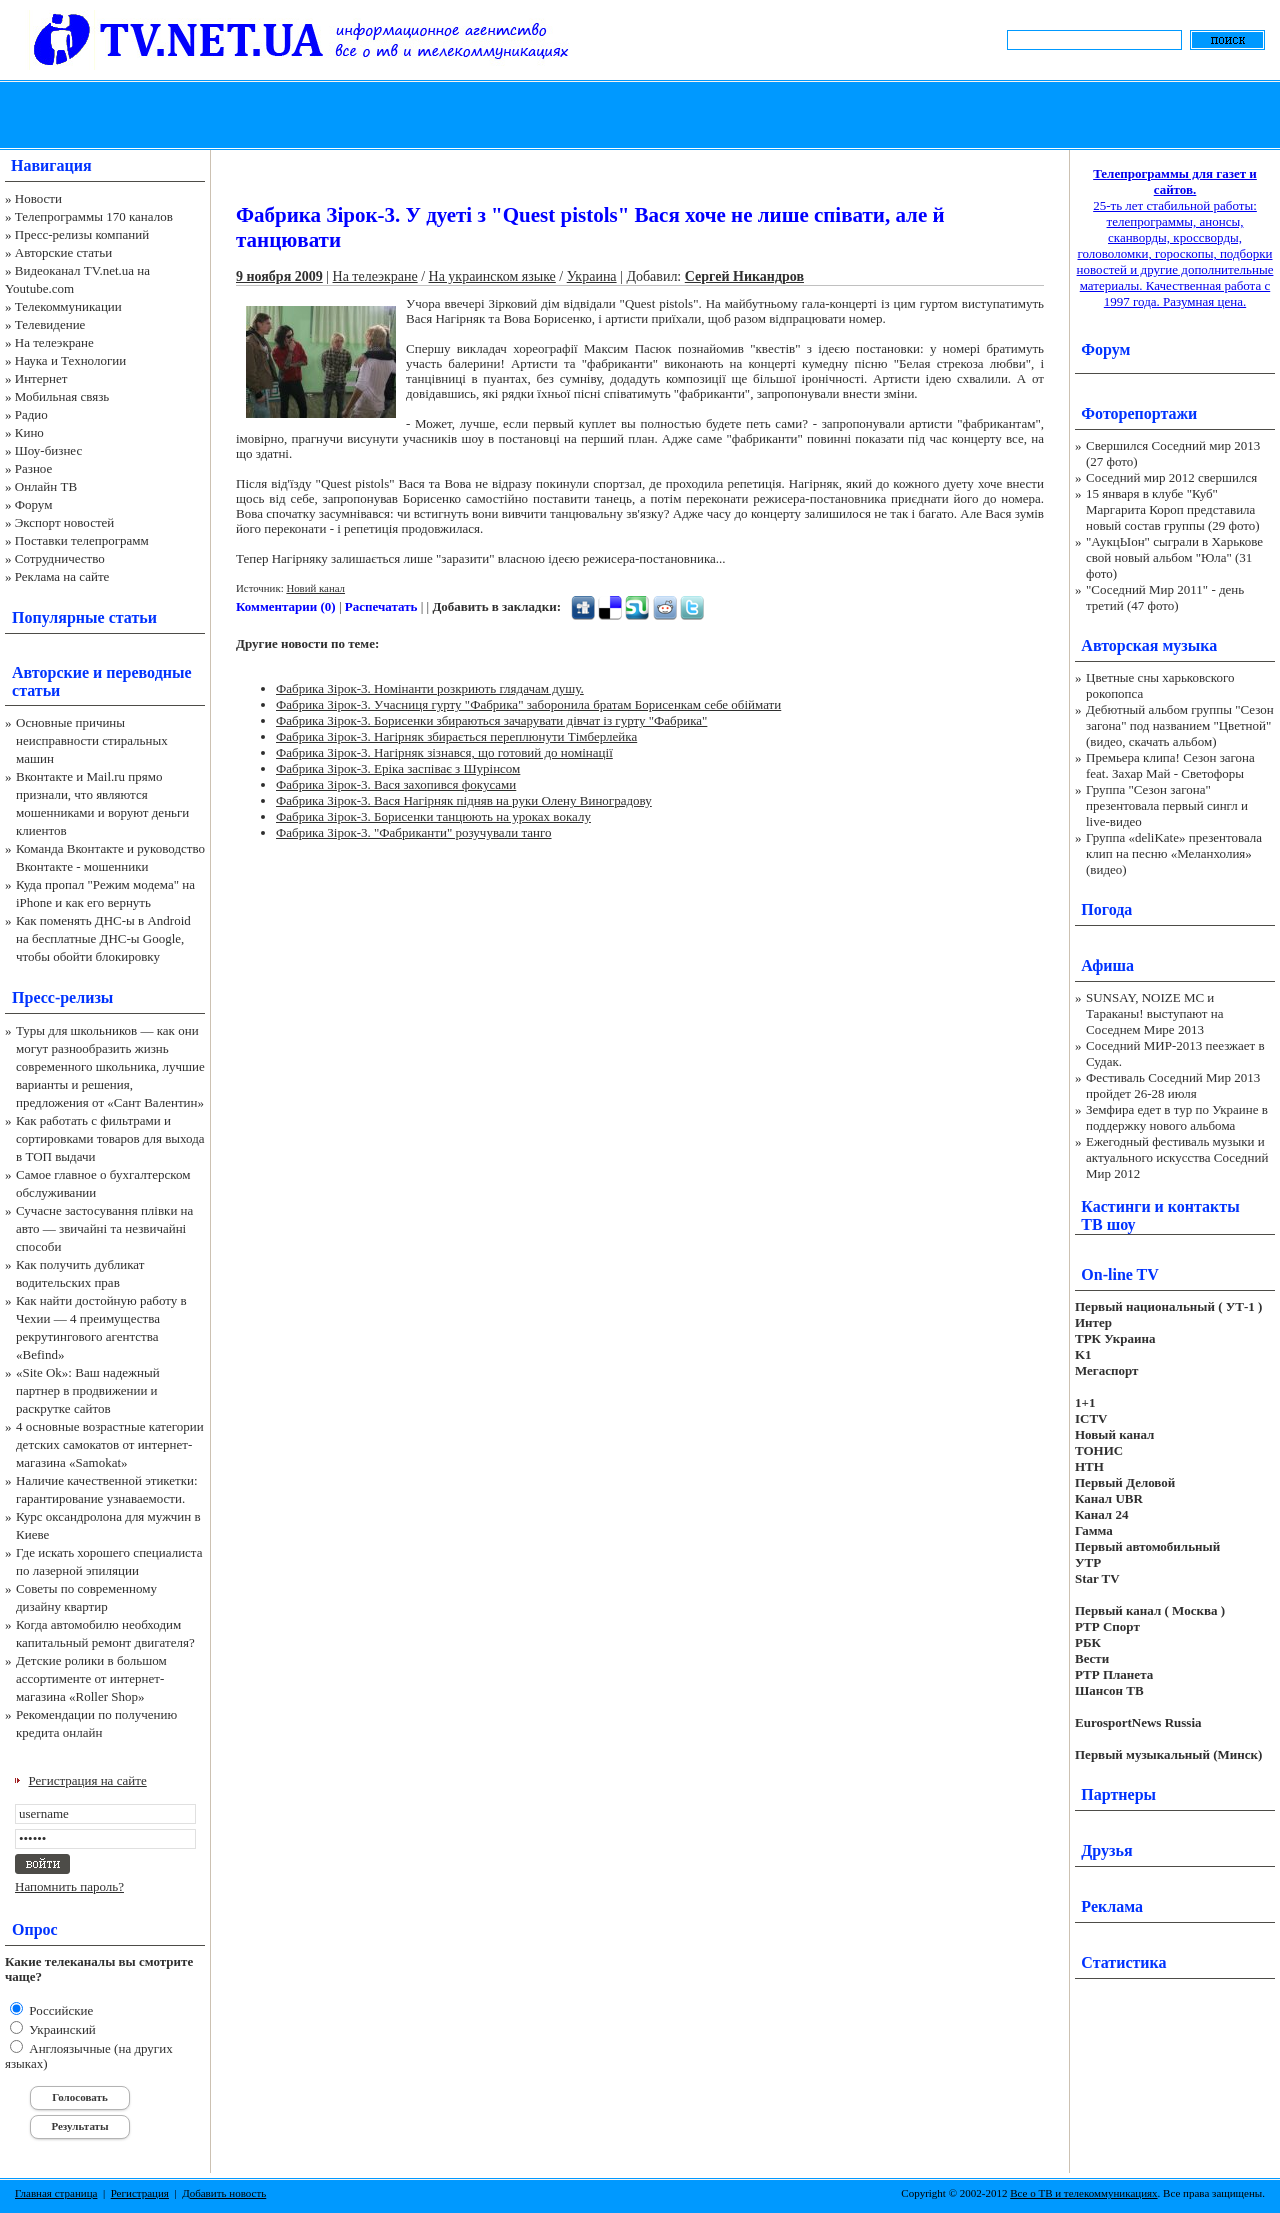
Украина (592, 276)
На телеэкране (54, 342)
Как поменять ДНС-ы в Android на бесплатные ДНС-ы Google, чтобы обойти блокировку (103, 938)
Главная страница (56, 2193)
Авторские (50, 672)
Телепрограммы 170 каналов (94, 216)
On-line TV (1120, 1274)
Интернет (41, 378)
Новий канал (315, 588)
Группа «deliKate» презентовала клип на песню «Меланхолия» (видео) (1174, 853)
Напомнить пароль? (69, 1886)
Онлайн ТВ (46, 486)
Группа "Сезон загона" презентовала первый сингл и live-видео (1167, 805)
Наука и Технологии (70, 360)
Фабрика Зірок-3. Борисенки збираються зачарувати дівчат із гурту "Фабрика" (491, 720)
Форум (34, 504)
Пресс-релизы (62, 997)
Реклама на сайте (62, 576)
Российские (59, 2010)
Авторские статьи (63, 252)
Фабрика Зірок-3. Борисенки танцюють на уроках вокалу (433, 816)
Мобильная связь (62, 396)
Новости (38, 198)
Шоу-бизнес (48, 450)
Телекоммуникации (68, 306)
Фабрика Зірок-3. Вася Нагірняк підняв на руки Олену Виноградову (464, 800)
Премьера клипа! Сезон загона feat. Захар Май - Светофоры (1170, 765)
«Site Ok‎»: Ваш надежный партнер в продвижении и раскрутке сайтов (88, 1390)
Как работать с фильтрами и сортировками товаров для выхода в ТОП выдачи (110, 1138)
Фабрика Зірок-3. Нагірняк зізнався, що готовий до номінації (444, 752)
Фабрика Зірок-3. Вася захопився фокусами (396, 784)
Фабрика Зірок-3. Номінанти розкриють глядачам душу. (430, 688)
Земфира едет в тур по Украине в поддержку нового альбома (1177, 1117)
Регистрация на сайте (88, 1780)
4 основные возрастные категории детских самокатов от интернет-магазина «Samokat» (110, 1444)
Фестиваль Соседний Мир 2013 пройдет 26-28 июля (1173, 1085)
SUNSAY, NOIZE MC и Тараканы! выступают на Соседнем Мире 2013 (1154, 1013)
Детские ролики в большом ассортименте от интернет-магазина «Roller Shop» (91, 1678)
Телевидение (50, 324)
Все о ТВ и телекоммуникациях (1083, 2193)
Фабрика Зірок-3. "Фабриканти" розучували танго (414, 832)
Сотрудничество (60, 558)
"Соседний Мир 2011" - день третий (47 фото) (1165, 597)
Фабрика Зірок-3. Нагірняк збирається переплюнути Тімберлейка (456, 736)
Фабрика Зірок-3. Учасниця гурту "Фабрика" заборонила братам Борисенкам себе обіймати (528, 704)
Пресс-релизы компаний (82, 234)
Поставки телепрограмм (82, 540)
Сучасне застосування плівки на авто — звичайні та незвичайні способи (104, 1228)
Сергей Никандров (744, 276)
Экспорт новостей (65, 522)
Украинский (61, 2029)
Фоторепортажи (1139, 413)
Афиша (1107, 965)
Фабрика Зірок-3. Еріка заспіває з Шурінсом (398, 768)
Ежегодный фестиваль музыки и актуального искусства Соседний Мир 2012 (1177, 1157)
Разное (34, 468)
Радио (31, 414)
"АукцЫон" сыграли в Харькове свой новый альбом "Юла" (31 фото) (1174, 557)
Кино (29, 432)
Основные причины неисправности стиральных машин (92, 740)
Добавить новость (224, 2193)
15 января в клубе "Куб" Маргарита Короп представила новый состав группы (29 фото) (1173, 509)
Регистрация (140, 2193)
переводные (148, 672)
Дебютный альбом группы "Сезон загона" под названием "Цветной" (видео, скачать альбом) (1180, 725)
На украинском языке (492, 276)
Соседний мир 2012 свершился (1171, 477)
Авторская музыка (1149, 645)
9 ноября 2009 (279, 276)
